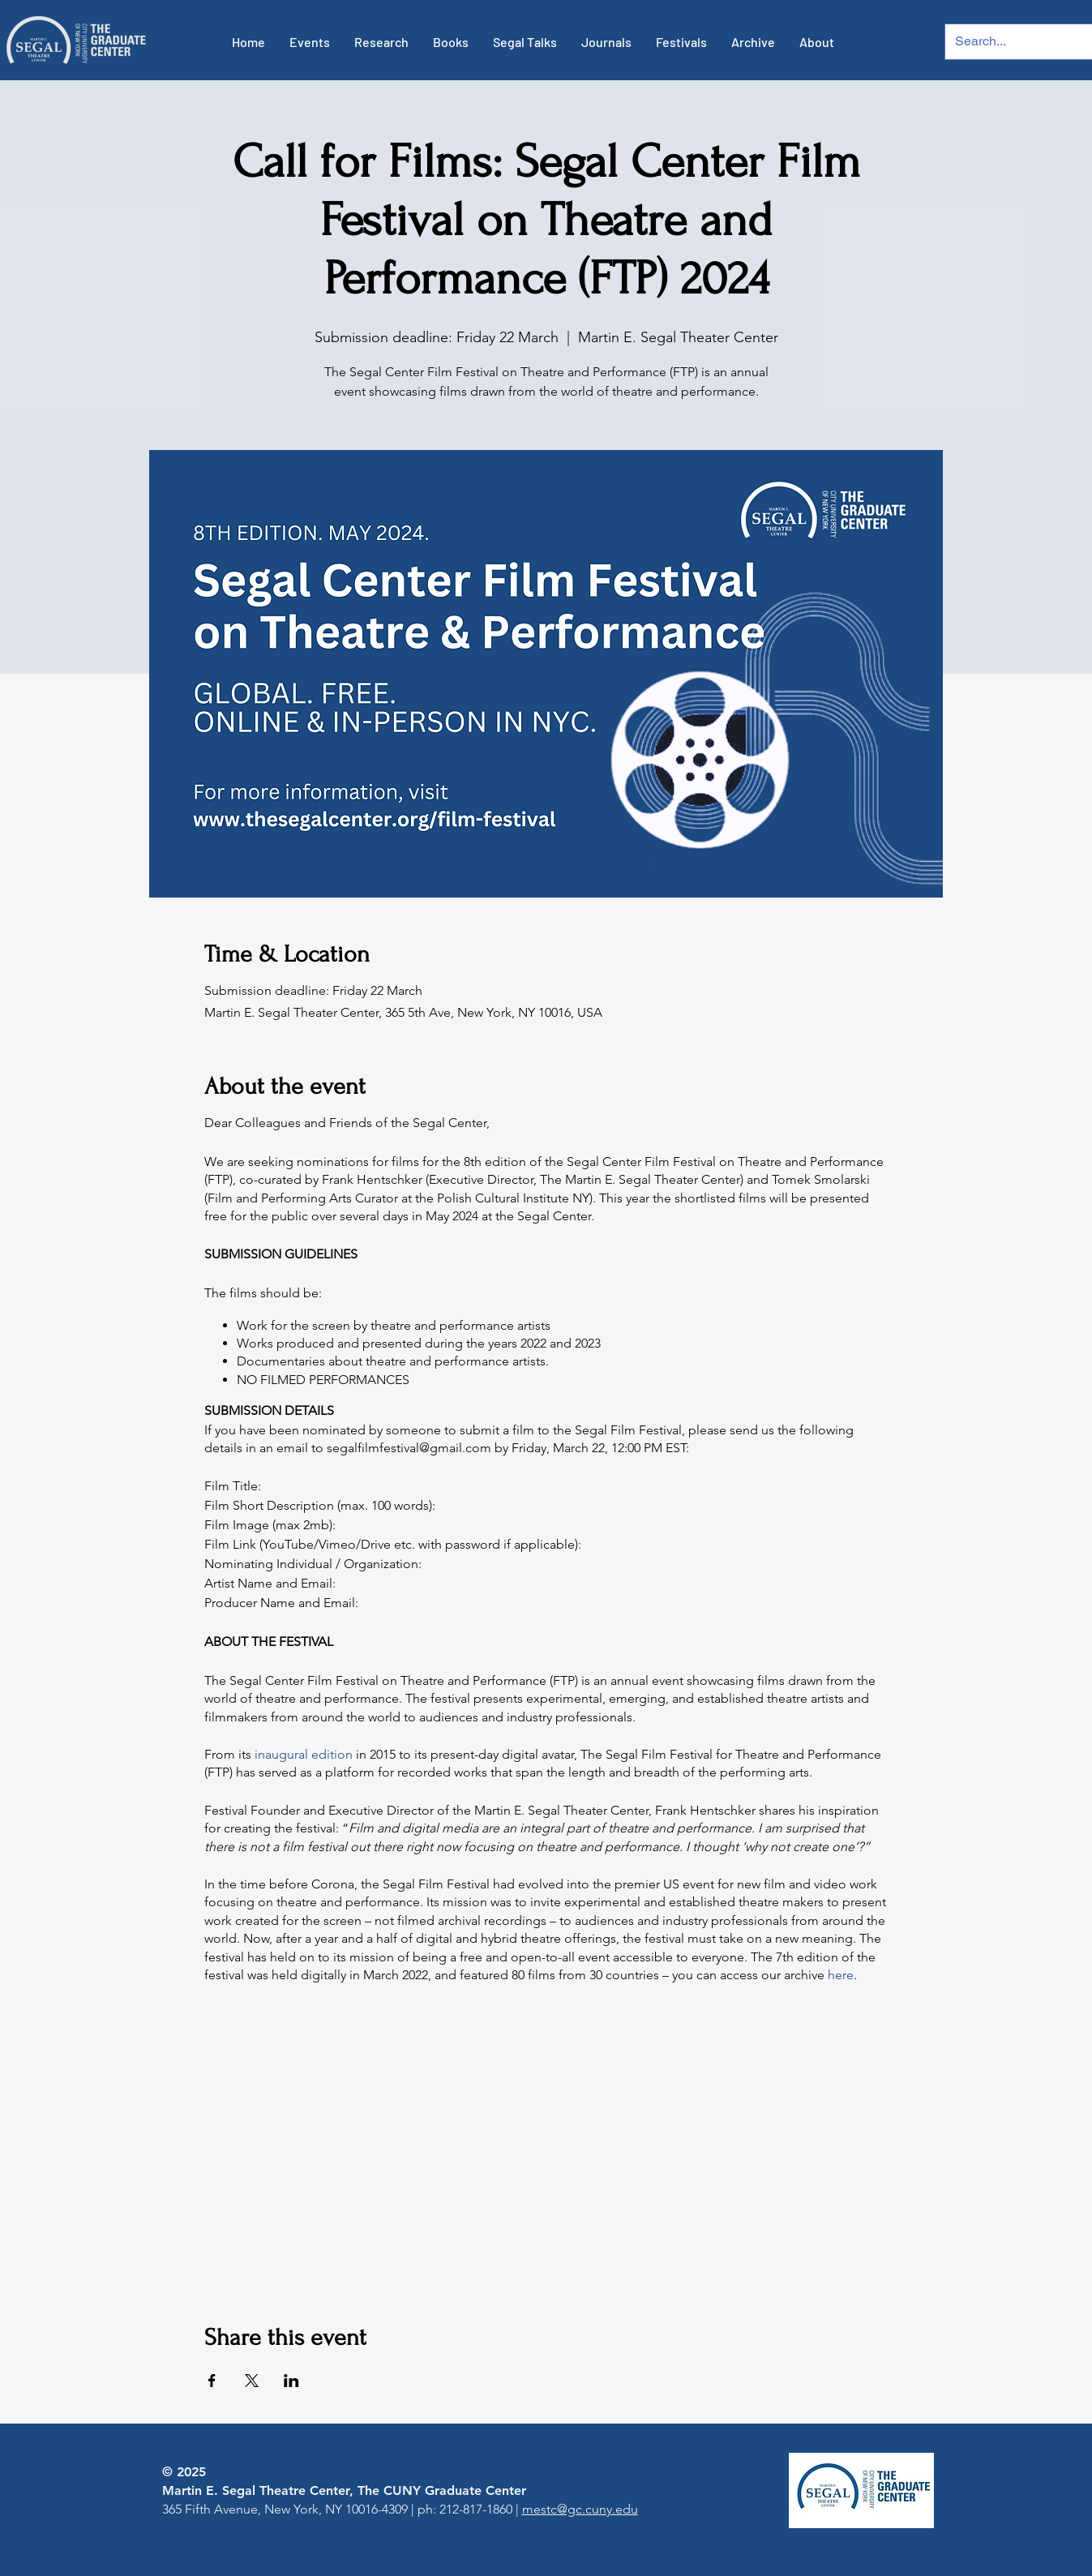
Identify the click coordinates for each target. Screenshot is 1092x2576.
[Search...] (1007, 41)
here (841, 1974)
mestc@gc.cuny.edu (580, 2509)
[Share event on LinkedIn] (291, 2380)
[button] (309, 42)
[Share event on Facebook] (212, 2380)
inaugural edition (304, 1754)
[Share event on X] (251, 2380)
